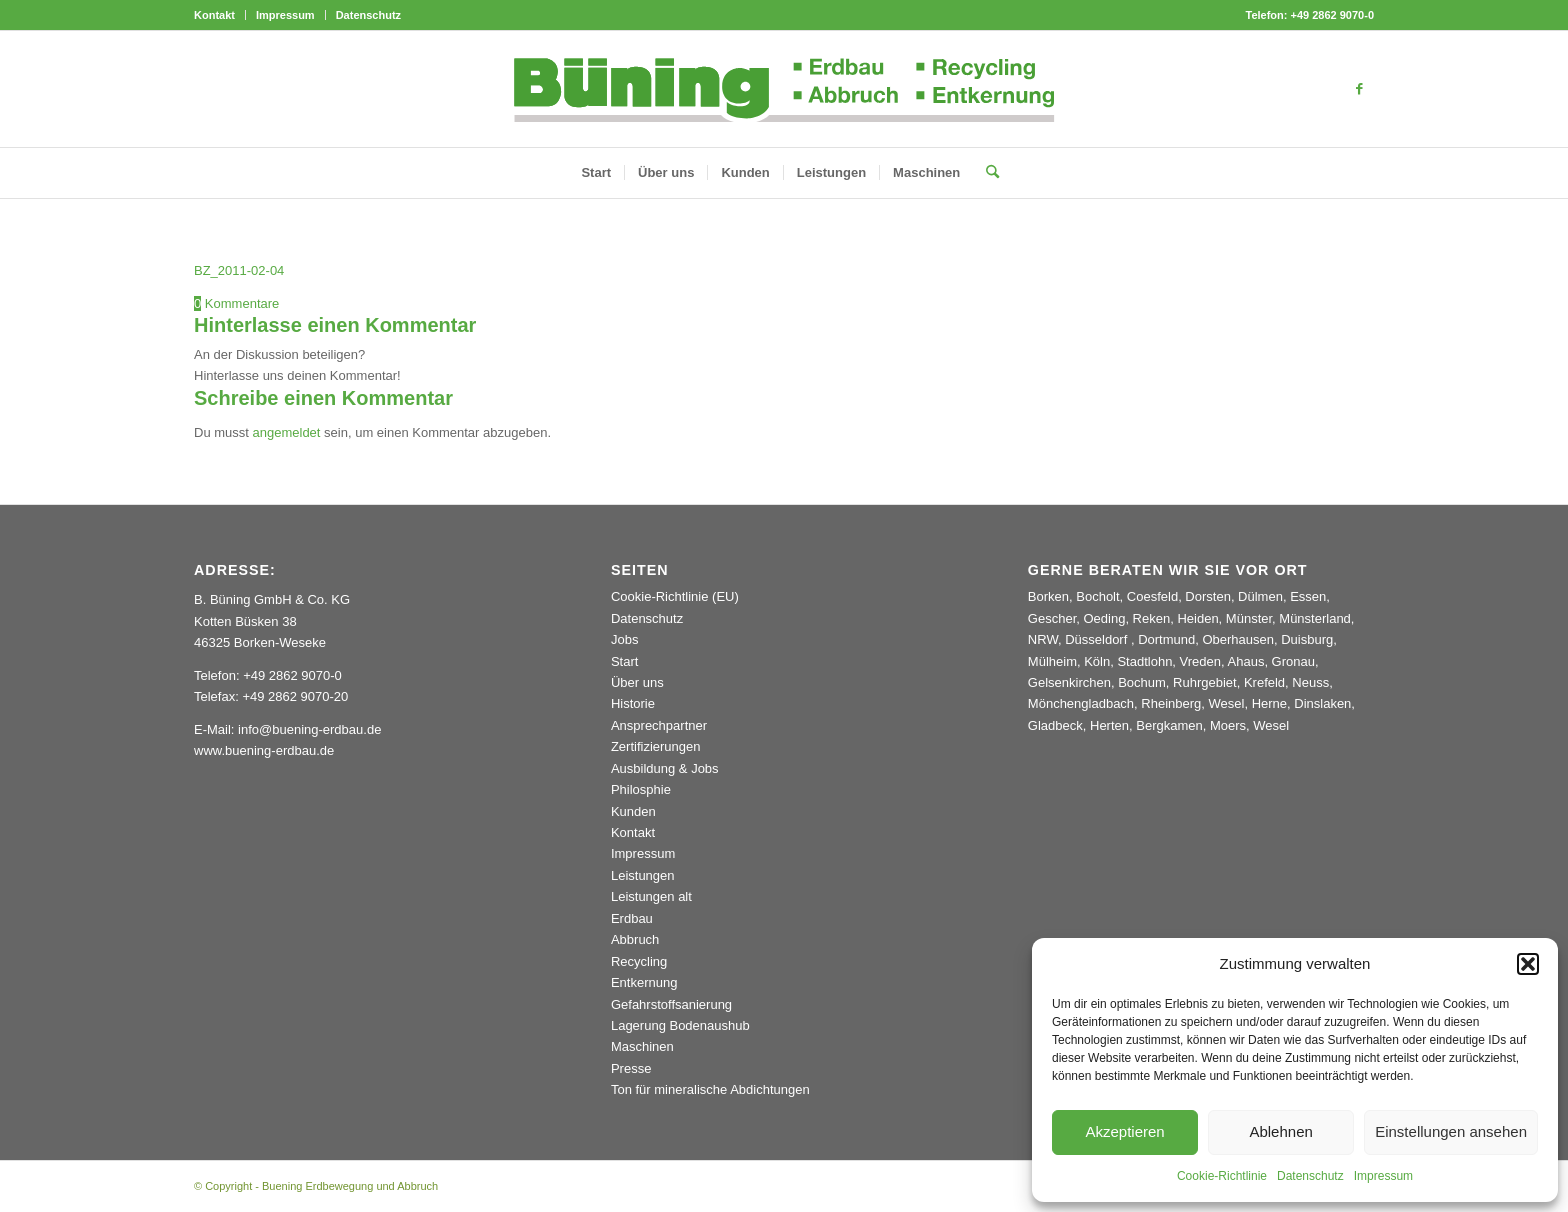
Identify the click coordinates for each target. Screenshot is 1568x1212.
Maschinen (642, 1046)
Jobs (624, 639)
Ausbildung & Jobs (665, 768)
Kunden (633, 811)
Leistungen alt (651, 896)
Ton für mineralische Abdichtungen (710, 1089)
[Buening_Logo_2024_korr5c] (784, 89)
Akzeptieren (1124, 1131)
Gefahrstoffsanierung (671, 1004)
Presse (631, 1068)
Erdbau (632, 918)
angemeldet (287, 432)
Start (624, 661)
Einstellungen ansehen (1451, 1131)
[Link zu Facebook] (1359, 89)
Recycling (639, 961)
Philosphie (641, 789)
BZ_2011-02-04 (239, 270)
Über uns (637, 682)
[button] (1528, 964)
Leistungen (643, 875)
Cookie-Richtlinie (1222, 1176)
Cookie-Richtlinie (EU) (675, 596)
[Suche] (986, 173)
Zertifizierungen (656, 746)
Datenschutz (1310, 1176)
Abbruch (635, 939)
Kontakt (214, 15)
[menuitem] (220, 15)
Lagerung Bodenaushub (680, 1025)
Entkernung (644, 982)
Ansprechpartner (659, 725)
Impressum (1383, 1176)
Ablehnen (1280, 1131)
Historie (633, 703)
